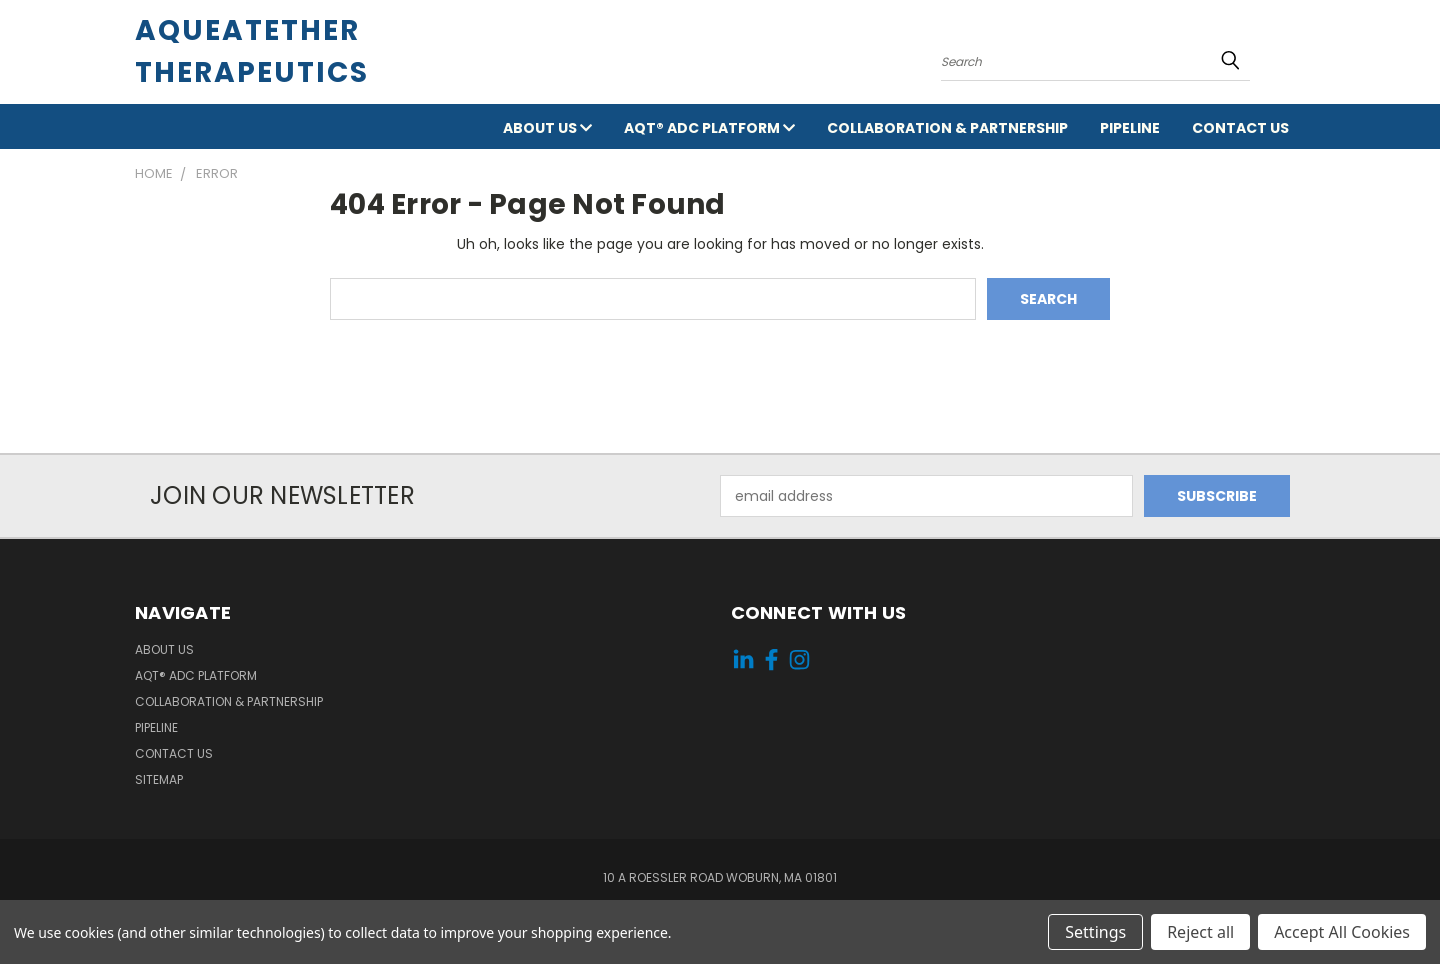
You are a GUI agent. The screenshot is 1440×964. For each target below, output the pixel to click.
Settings (1095, 932)
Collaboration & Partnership (947, 128)
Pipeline (1130, 128)
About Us (547, 128)
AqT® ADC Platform (709, 128)
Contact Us (1240, 128)
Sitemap (159, 779)
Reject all (1200, 932)
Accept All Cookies (1342, 932)
